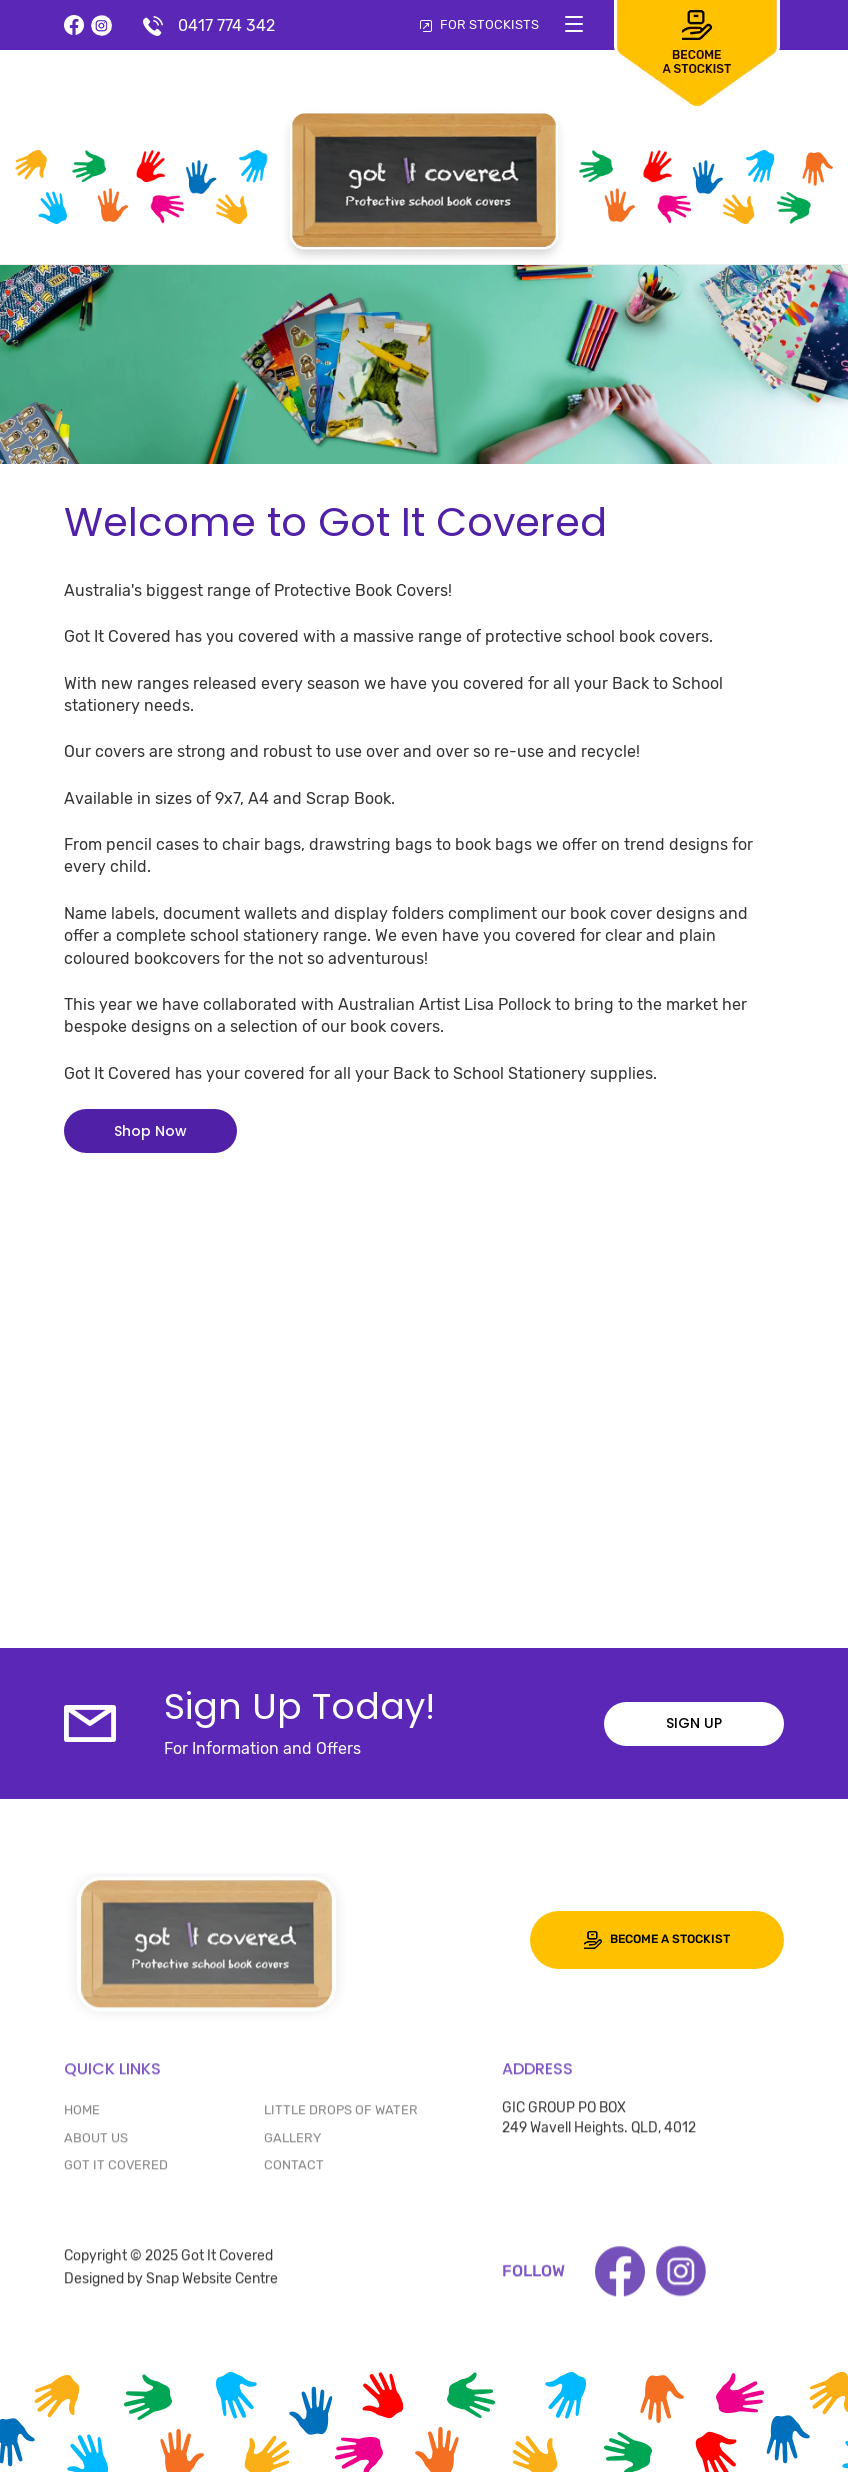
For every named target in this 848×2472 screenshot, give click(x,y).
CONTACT (294, 2170)
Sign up (694, 1723)
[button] (150, 1131)
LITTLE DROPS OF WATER (341, 2116)
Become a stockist (657, 1940)
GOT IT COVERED (116, 2170)
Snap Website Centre (212, 2284)
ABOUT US (96, 2143)
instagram (101, 25)
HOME (82, 2116)
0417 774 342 (226, 25)
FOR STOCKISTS (479, 24)
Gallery (292, 2143)
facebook (74, 25)
